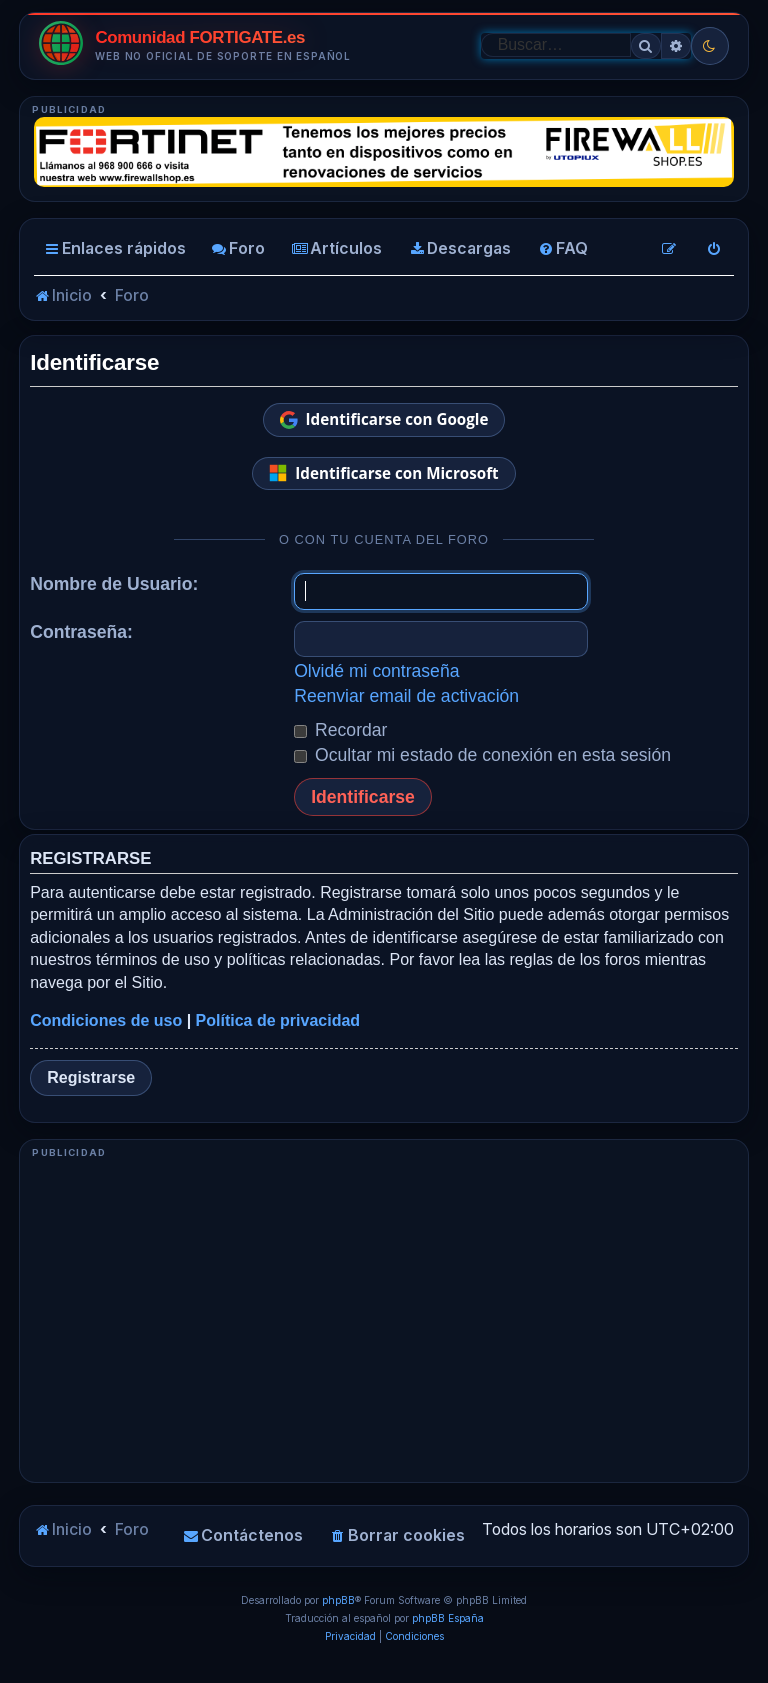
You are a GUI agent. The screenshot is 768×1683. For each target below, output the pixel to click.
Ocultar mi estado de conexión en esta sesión (482, 755)
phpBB (338, 1600)
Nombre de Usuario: (114, 584)
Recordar (340, 730)
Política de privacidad (278, 1020)
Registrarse (91, 1077)
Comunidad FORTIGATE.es (200, 38)
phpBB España (448, 1618)
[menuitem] (238, 249)
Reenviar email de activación (406, 696)
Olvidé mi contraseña (376, 671)
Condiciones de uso (106, 1020)
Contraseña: (81, 632)
